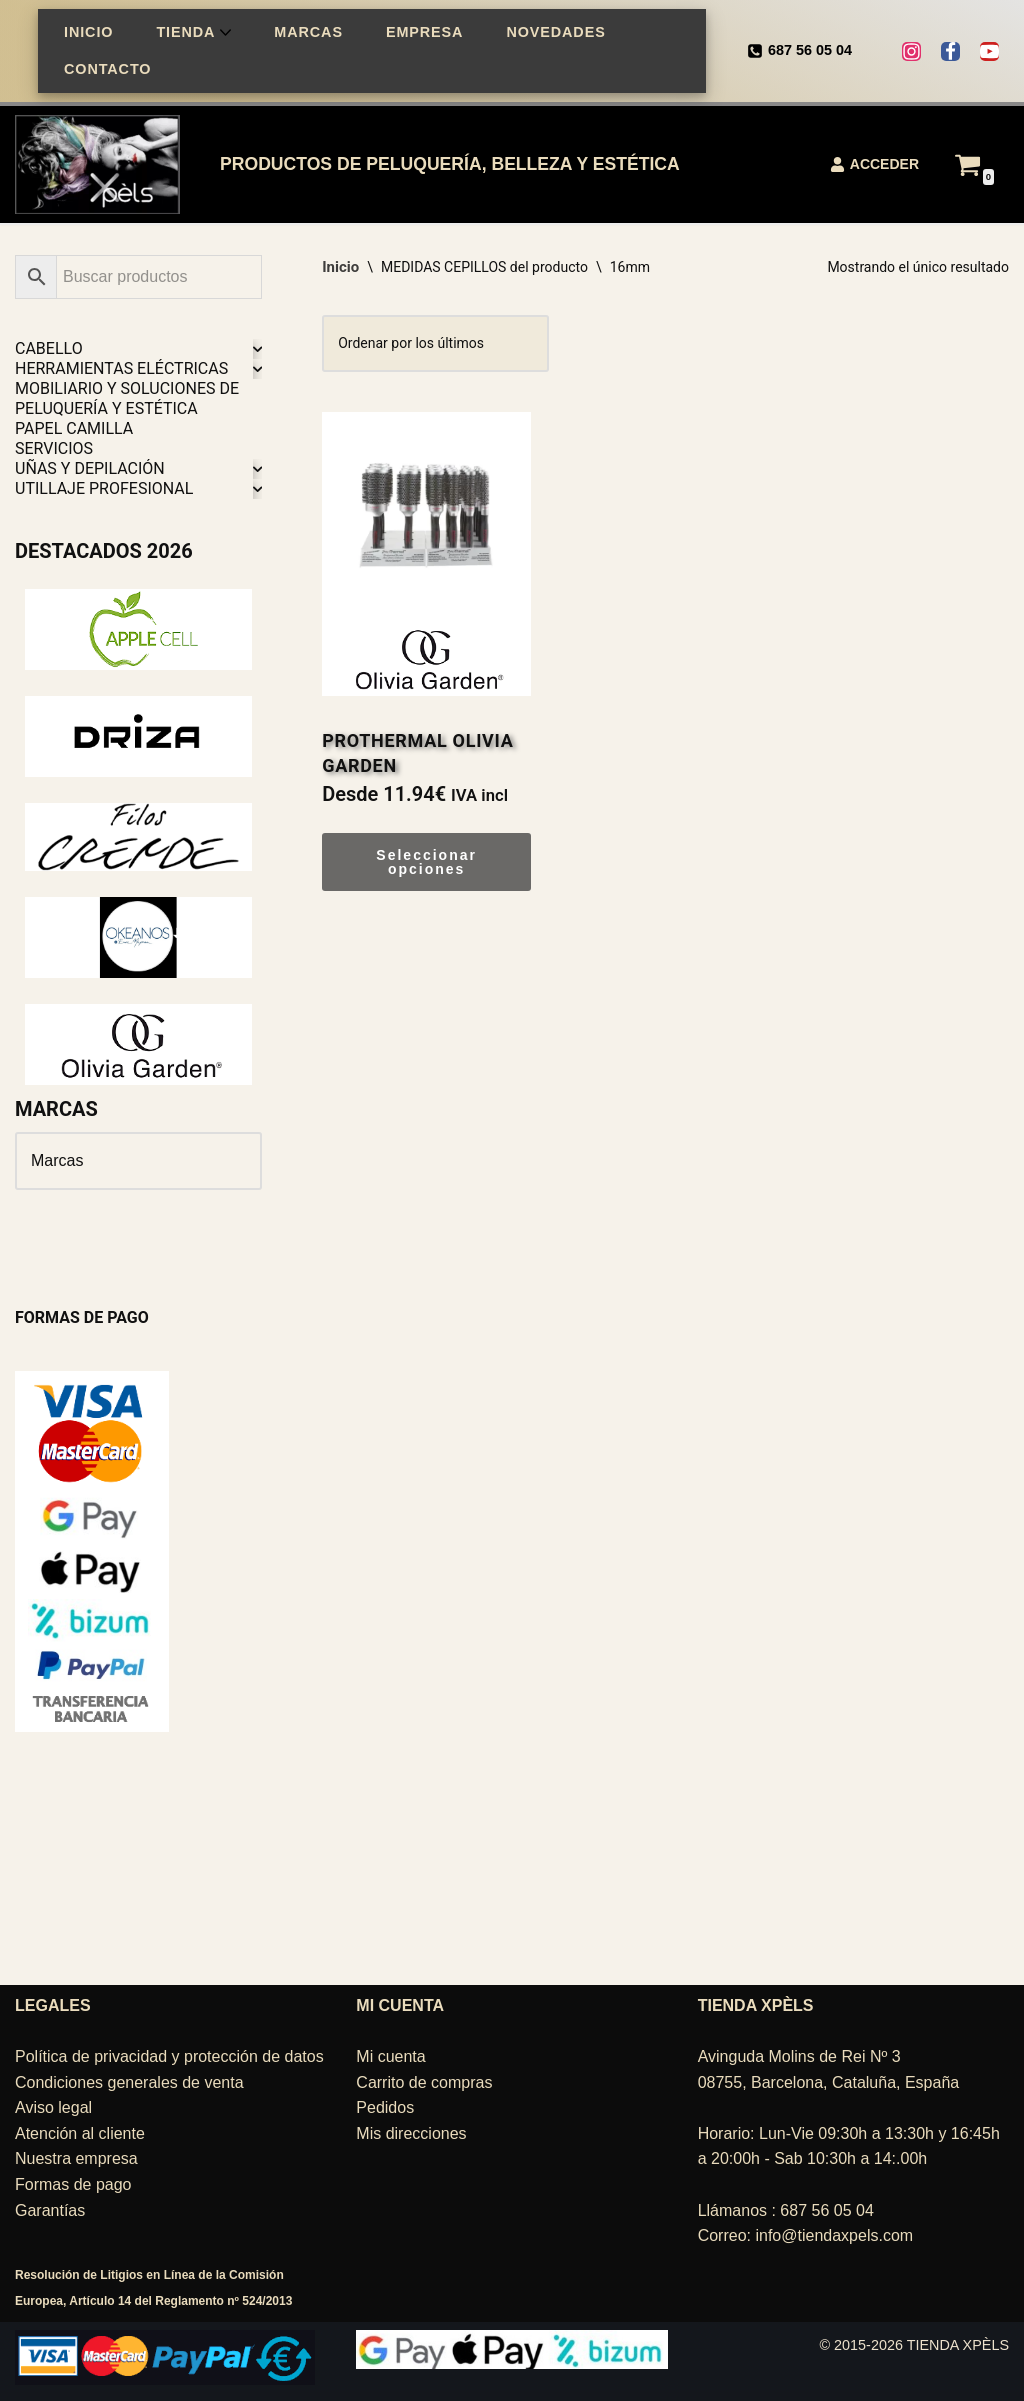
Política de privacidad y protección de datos (169, 2056)
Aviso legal (53, 2107)
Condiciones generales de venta (129, 2082)
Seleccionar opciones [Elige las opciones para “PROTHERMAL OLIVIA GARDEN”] (426, 862)
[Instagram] (911, 51)
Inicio (340, 267)
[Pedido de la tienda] (435, 344)
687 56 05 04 (810, 50)
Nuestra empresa (76, 2158)
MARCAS (308, 32)
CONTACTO (107, 69)
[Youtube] (989, 51)
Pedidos (385, 2107)
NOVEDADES (555, 32)
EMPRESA (424, 32)
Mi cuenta (390, 2056)
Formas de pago (73, 2184)
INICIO (88, 32)
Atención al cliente (80, 2133)
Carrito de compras (424, 2082)
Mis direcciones (411, 2133)
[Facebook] (950, 51)
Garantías (50, 2210)
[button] (225, 32)
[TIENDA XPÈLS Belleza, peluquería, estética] (102, 164)
